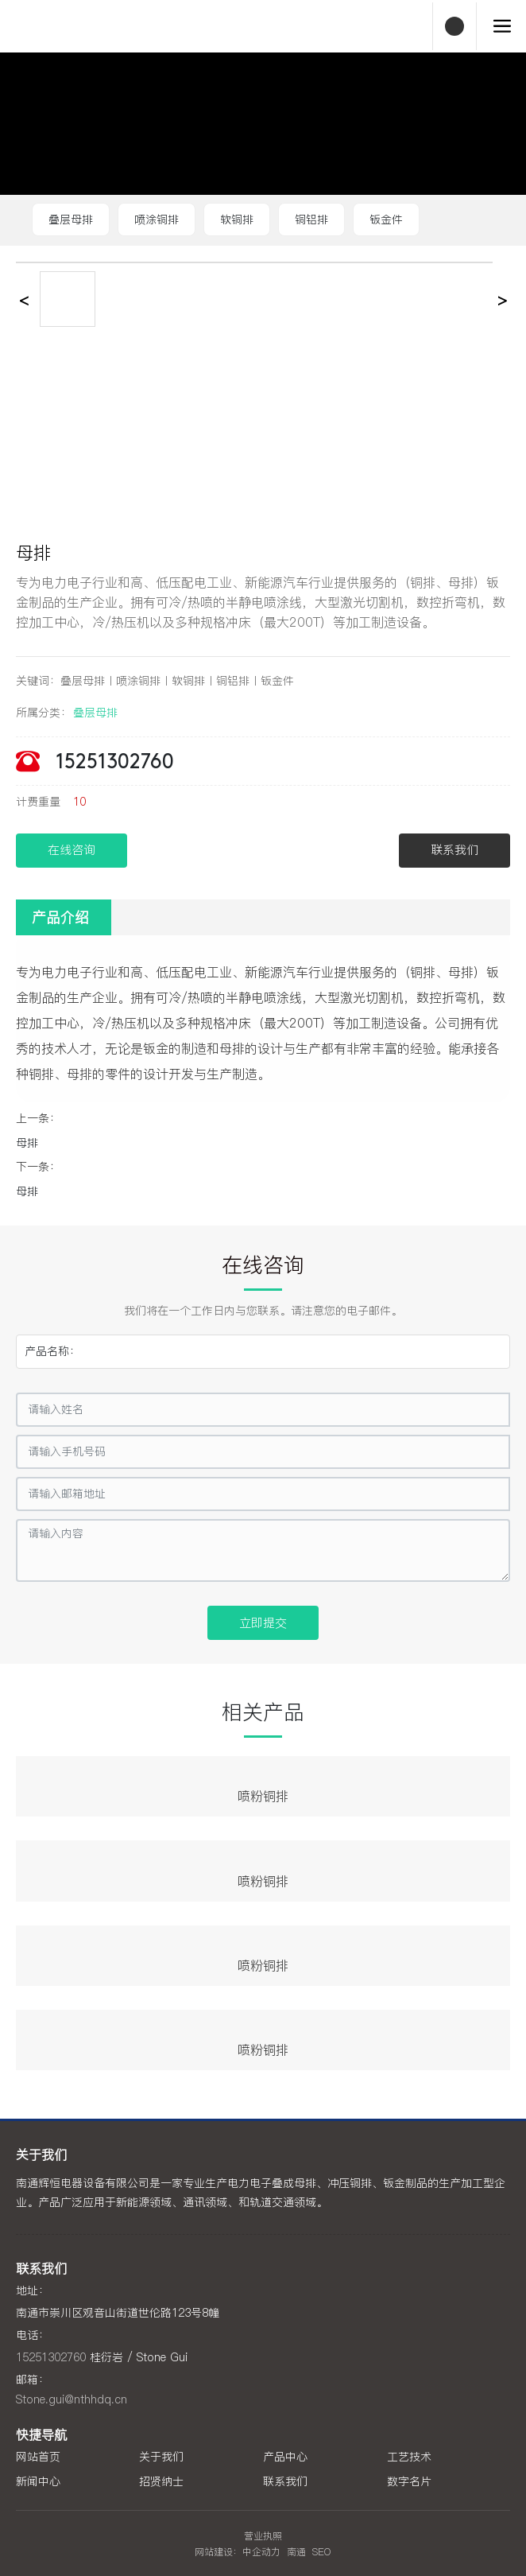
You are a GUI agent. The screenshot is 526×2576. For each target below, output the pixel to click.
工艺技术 (409, 2457)
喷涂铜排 (156, 219)
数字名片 (409, 2481)
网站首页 (38, 2457)
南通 (296, 2552)
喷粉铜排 (263, 1796)
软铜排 (236, 219)
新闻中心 (38, 2481)
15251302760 (115, 763)
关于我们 (161, 2457)
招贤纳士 (161, 2481)
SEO (321, 2552)
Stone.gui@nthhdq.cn (71, 2399)
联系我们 (285, 2481)
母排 (27, 1143)
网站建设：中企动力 (237, 2552)
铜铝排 (311, 219)
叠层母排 (70, 219)
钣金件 (386, 219)
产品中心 (285, 2457)
